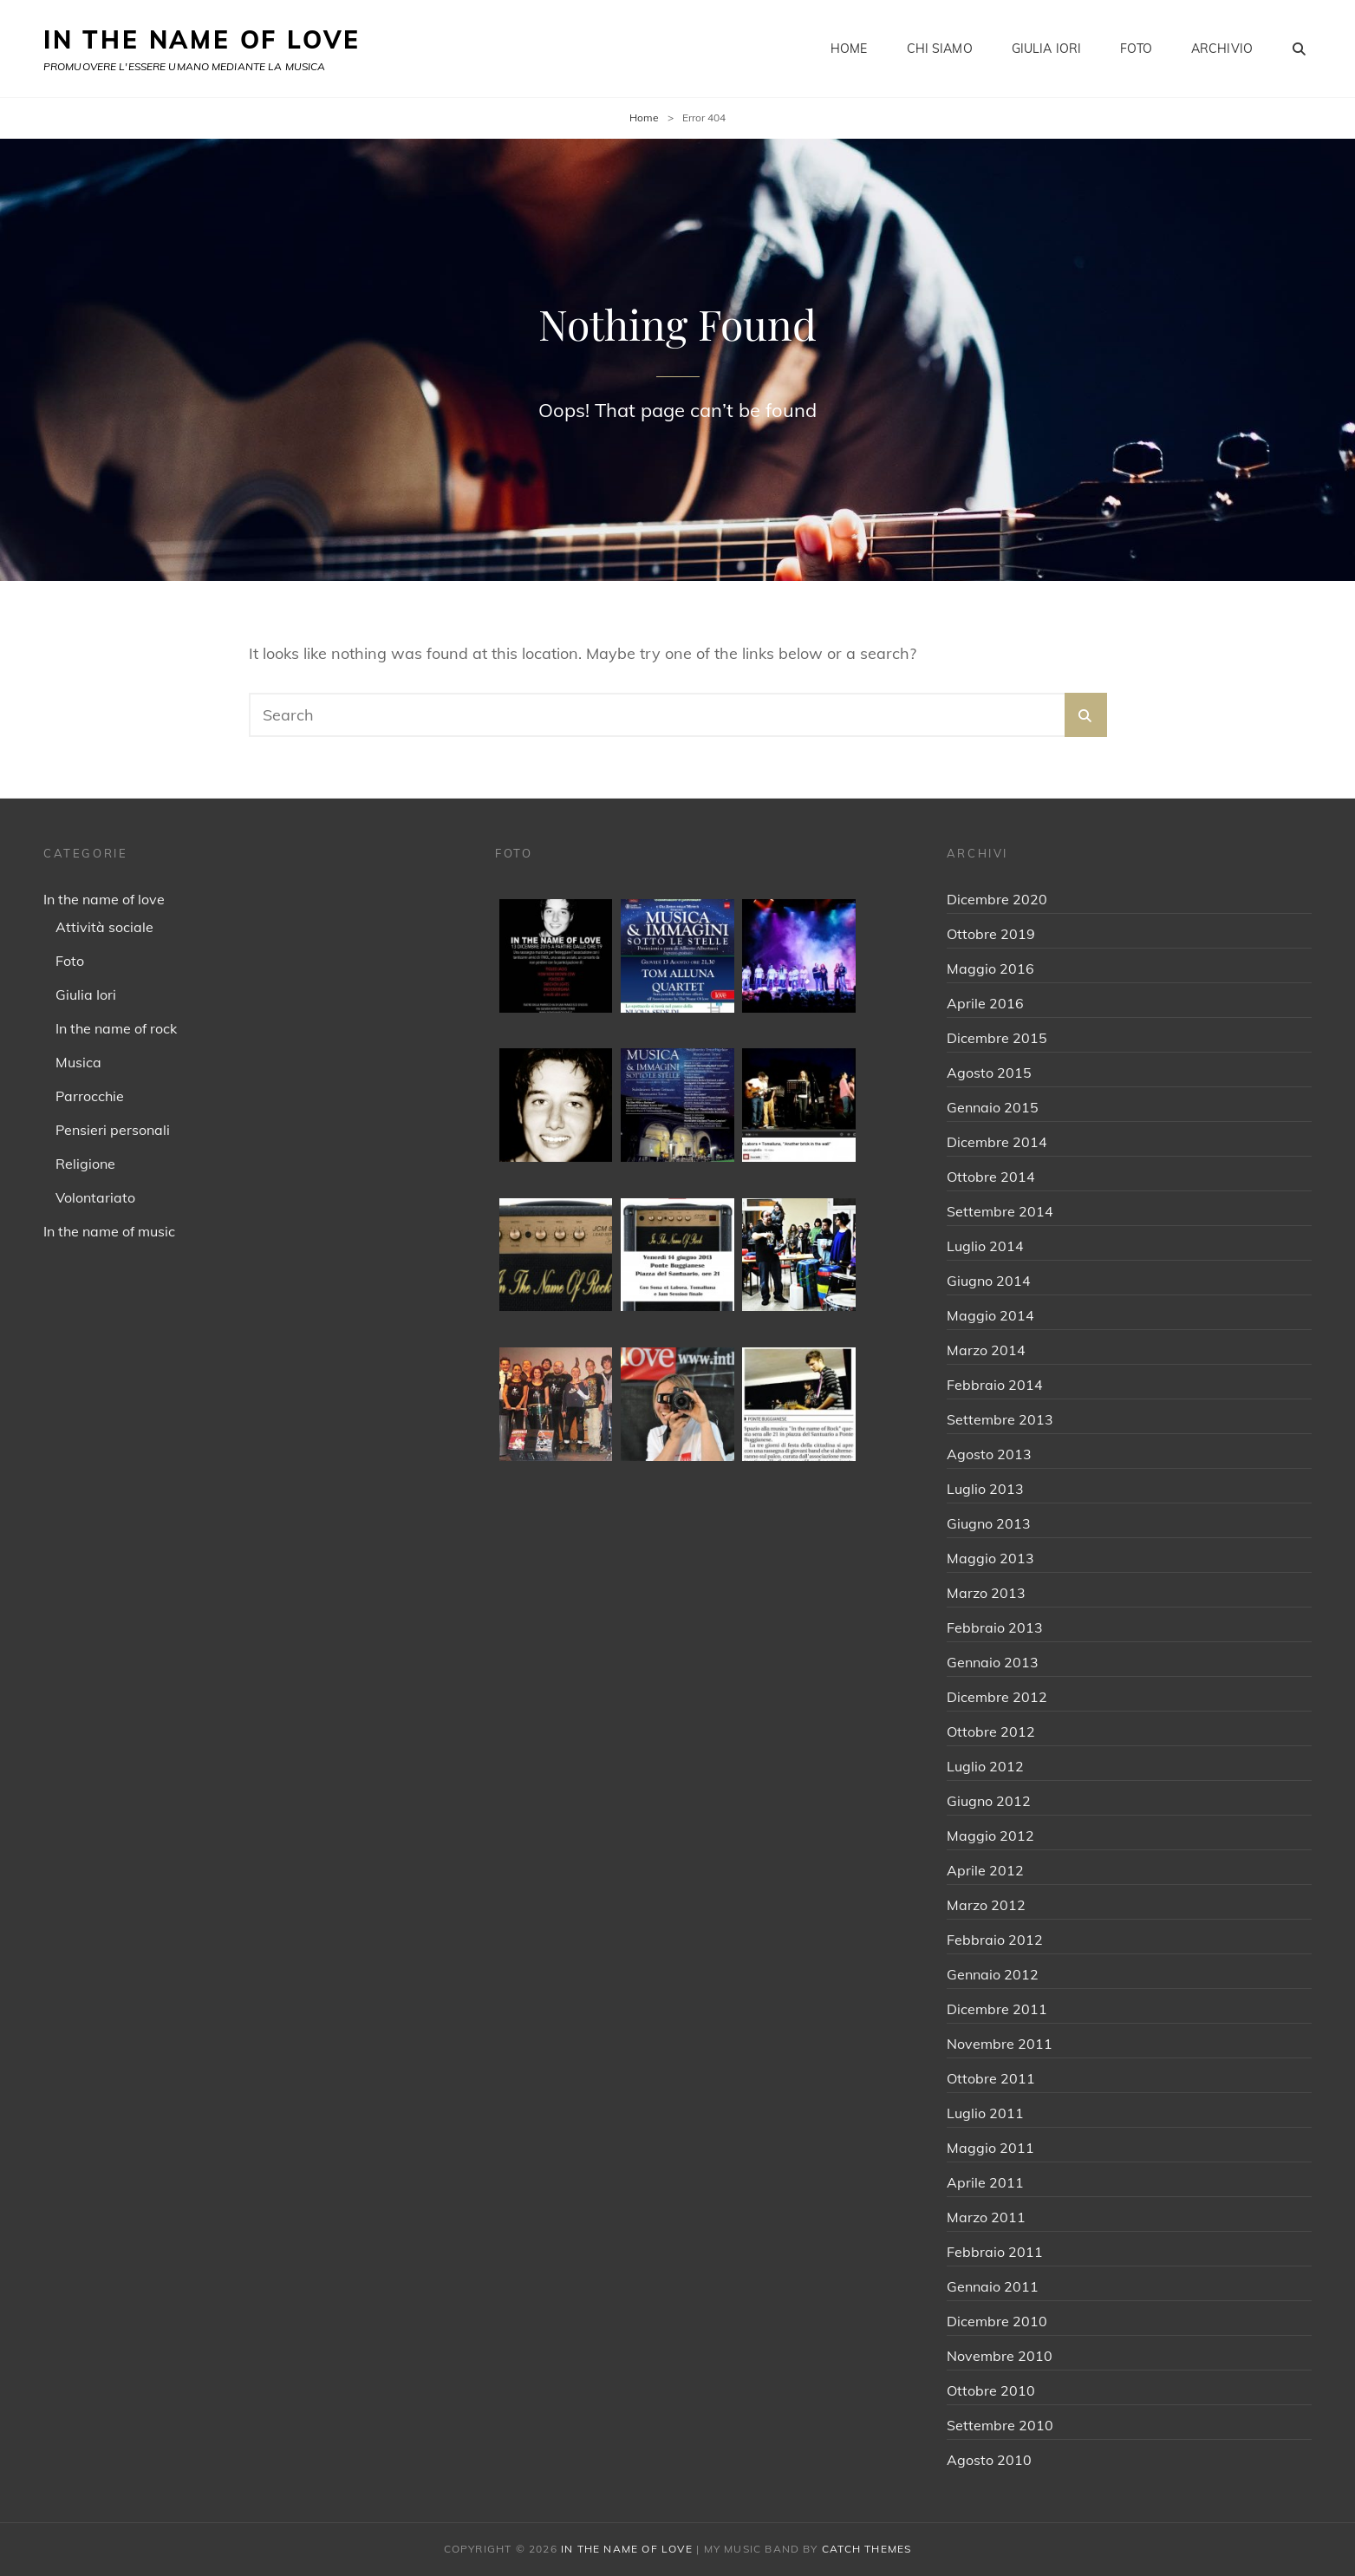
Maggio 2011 (990, 2147)
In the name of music (109, 1231)
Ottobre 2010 (991, 2390)
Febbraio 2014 (995, 1384)
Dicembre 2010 (997, 2321)
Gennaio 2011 (993, 2286)
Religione (85, 1163)
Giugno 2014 (989, 1280)
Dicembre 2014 (997, 1142)
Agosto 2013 (989, 1454)
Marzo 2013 (986, 1592)
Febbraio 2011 (995, 2251)
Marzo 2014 (986, 1350)
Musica (78, 1062)
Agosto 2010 (989, 2459)
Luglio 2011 (985, 2113)
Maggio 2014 (990, 1315)
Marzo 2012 (986, 1905)
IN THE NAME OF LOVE (202, 39)
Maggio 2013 (990, 1558)
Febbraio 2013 (995, 1627)
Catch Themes (866, 2548)
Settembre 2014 (1000, 1211)
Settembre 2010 (1000, 2425)
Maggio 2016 (990, 968)
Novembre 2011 (999, 2043)
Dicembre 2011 (997, 2009)
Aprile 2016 (985, 1003)
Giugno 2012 (989, 1801)
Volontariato (95, 1197)
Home (849, 48)
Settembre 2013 (1000, 1419)
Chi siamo (940, 48)
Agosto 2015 (989, 1072)
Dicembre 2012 (997, 1696)
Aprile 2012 (985, 1870)
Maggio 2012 (990, 1835)
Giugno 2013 (989, 1523)
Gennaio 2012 (993, 1974)
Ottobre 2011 (991, 2078)
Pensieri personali (112, 1129)
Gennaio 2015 (993, 1107)
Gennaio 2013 (993, 1662)
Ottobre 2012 (991, 1731)
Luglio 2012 (985, 1766)
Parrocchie (89, 1096)
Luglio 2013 (985, 1488)
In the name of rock (116, 1028)
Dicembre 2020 (997, 899)
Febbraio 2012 (995, 1939)
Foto (1136, 48)
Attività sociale (104, 927)
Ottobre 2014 (991, 1176)
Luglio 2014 (985, 1246)
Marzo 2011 (986, 2217)
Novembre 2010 (999, 2355)
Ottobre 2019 (991, 933)
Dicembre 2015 (997, 1038)
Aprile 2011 (985, 2182)
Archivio (1222, 48)
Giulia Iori (1047, 48)
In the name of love (104, 899)
